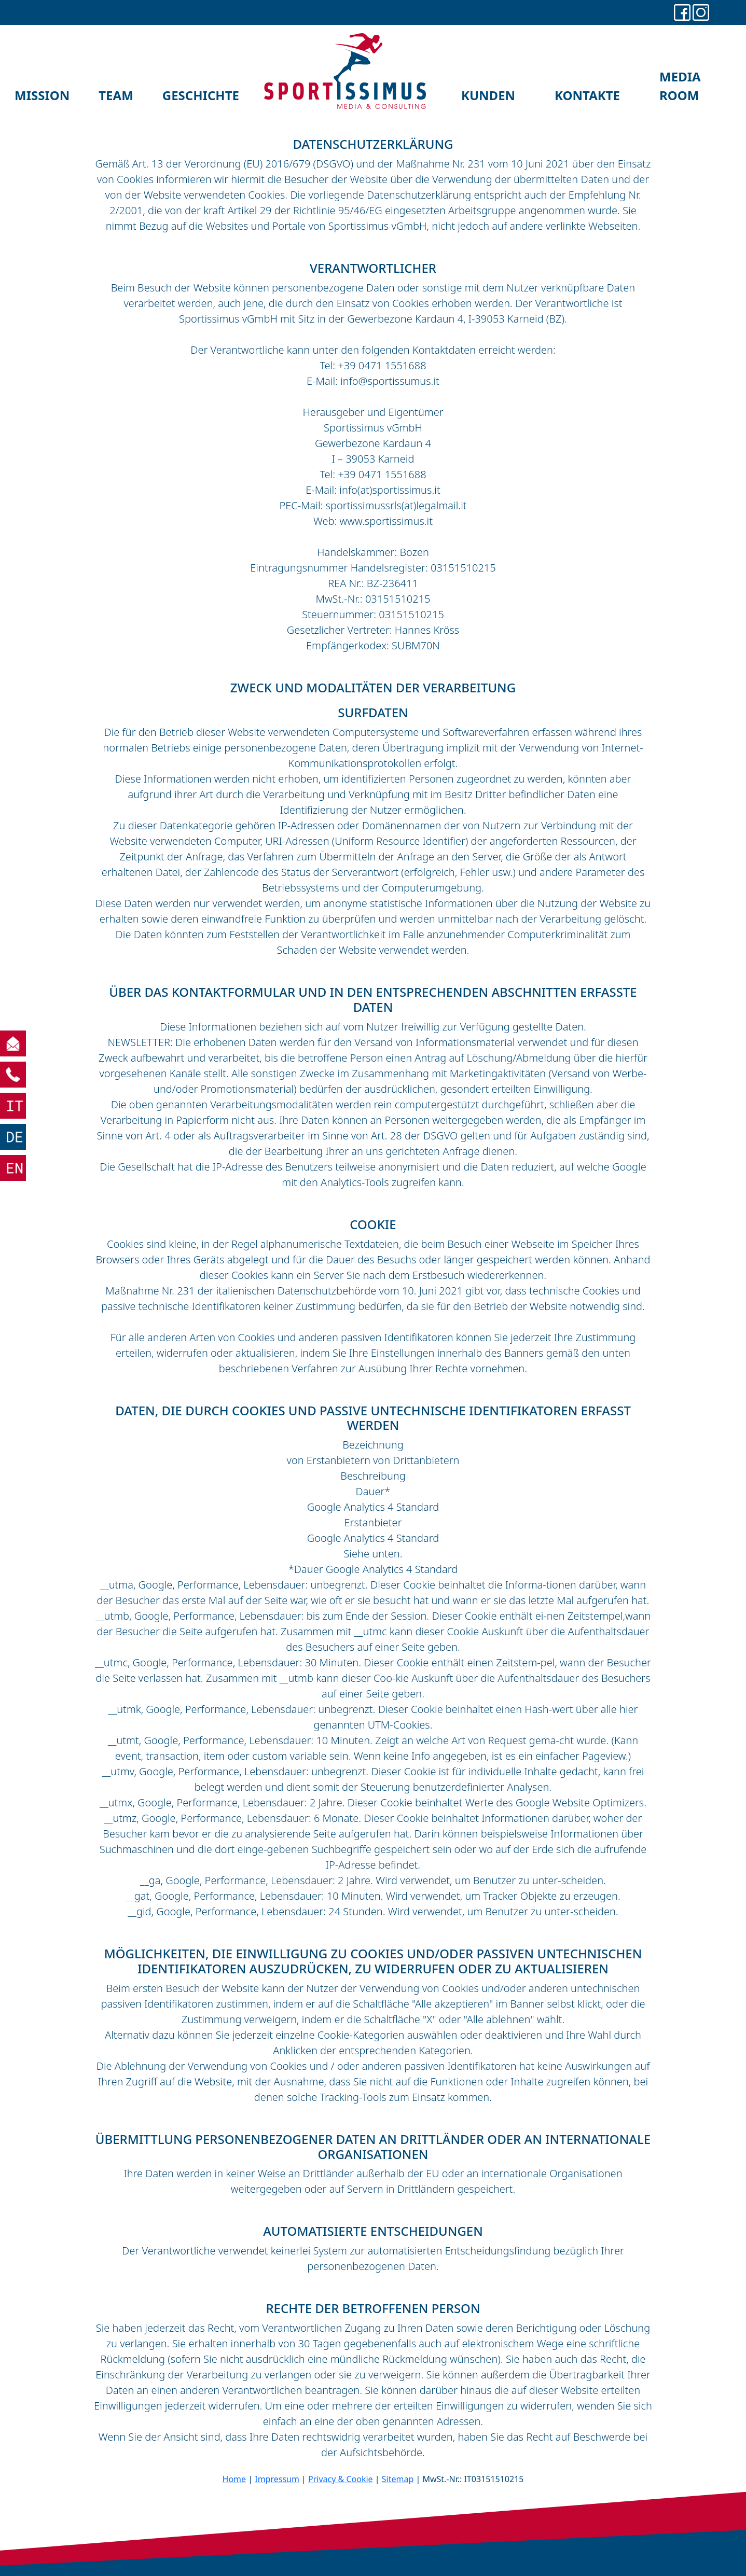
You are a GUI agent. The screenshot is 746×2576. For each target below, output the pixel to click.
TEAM (116, 95)
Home (234, 2479)
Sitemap (398, 2479)
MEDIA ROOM (680, 86)
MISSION (42, 95)
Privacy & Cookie (340, 2479)
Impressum (277, 2479)
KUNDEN (488, 95)
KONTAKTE (587, 95)
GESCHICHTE (200, 95)
